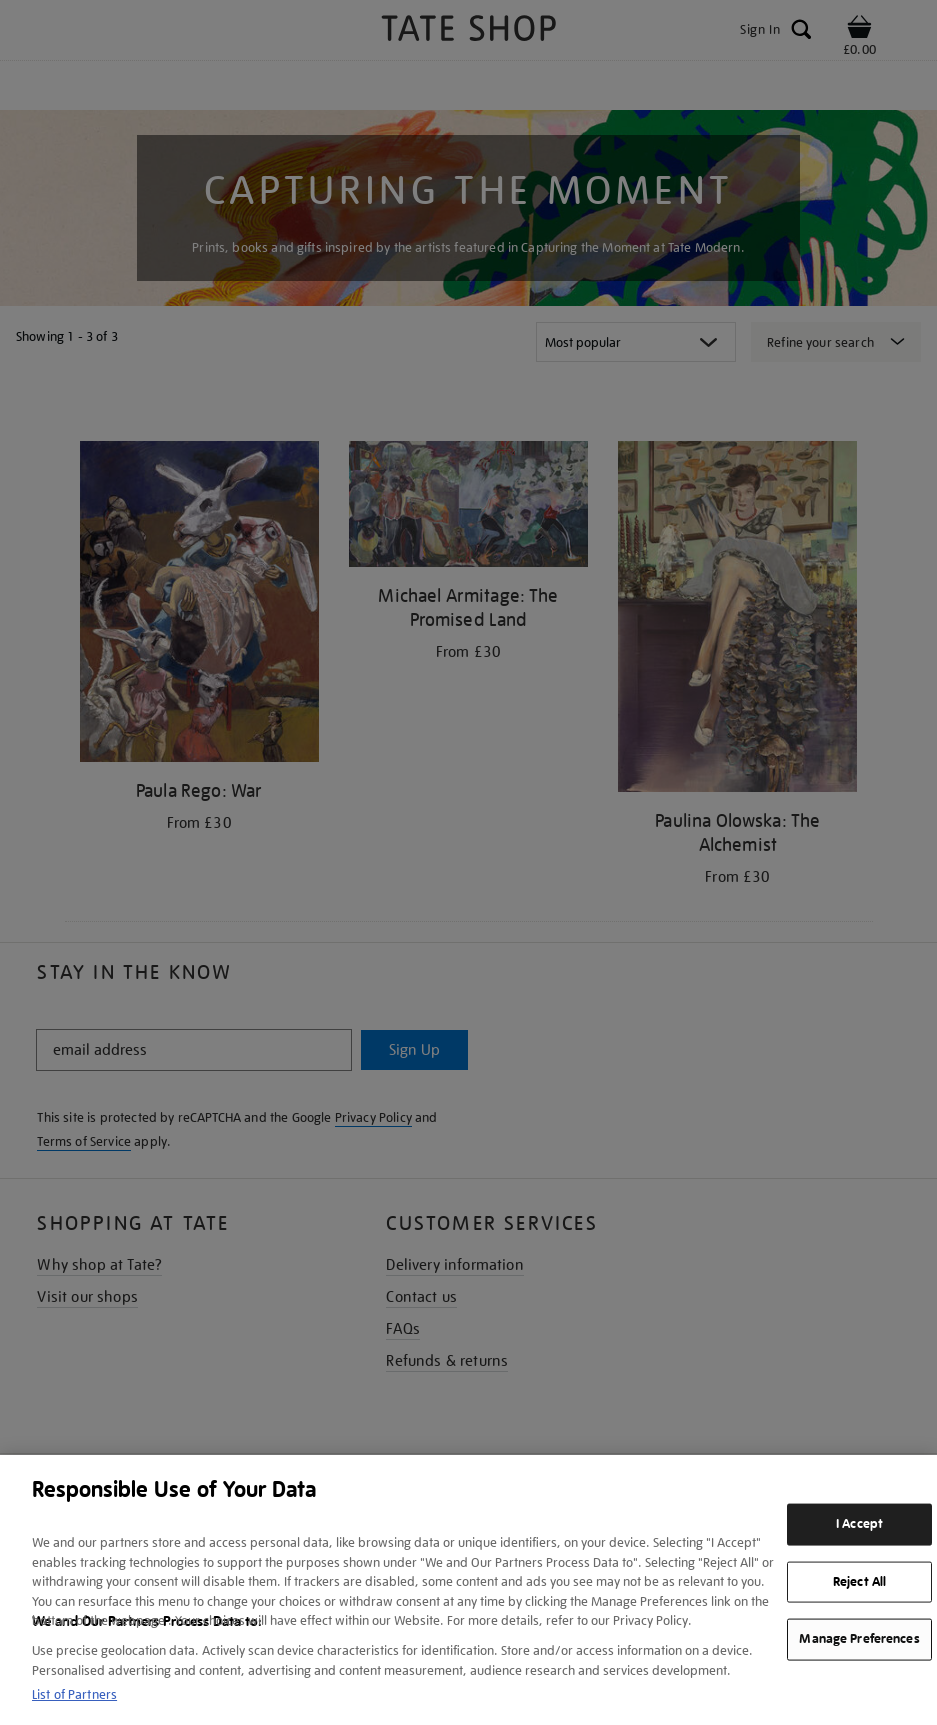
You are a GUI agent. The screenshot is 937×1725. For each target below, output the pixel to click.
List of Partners (74, 1694)
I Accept (859, 1524)
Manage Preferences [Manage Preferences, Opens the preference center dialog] (859, 1639)
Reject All (859, 1581)
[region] (468, 1590)
